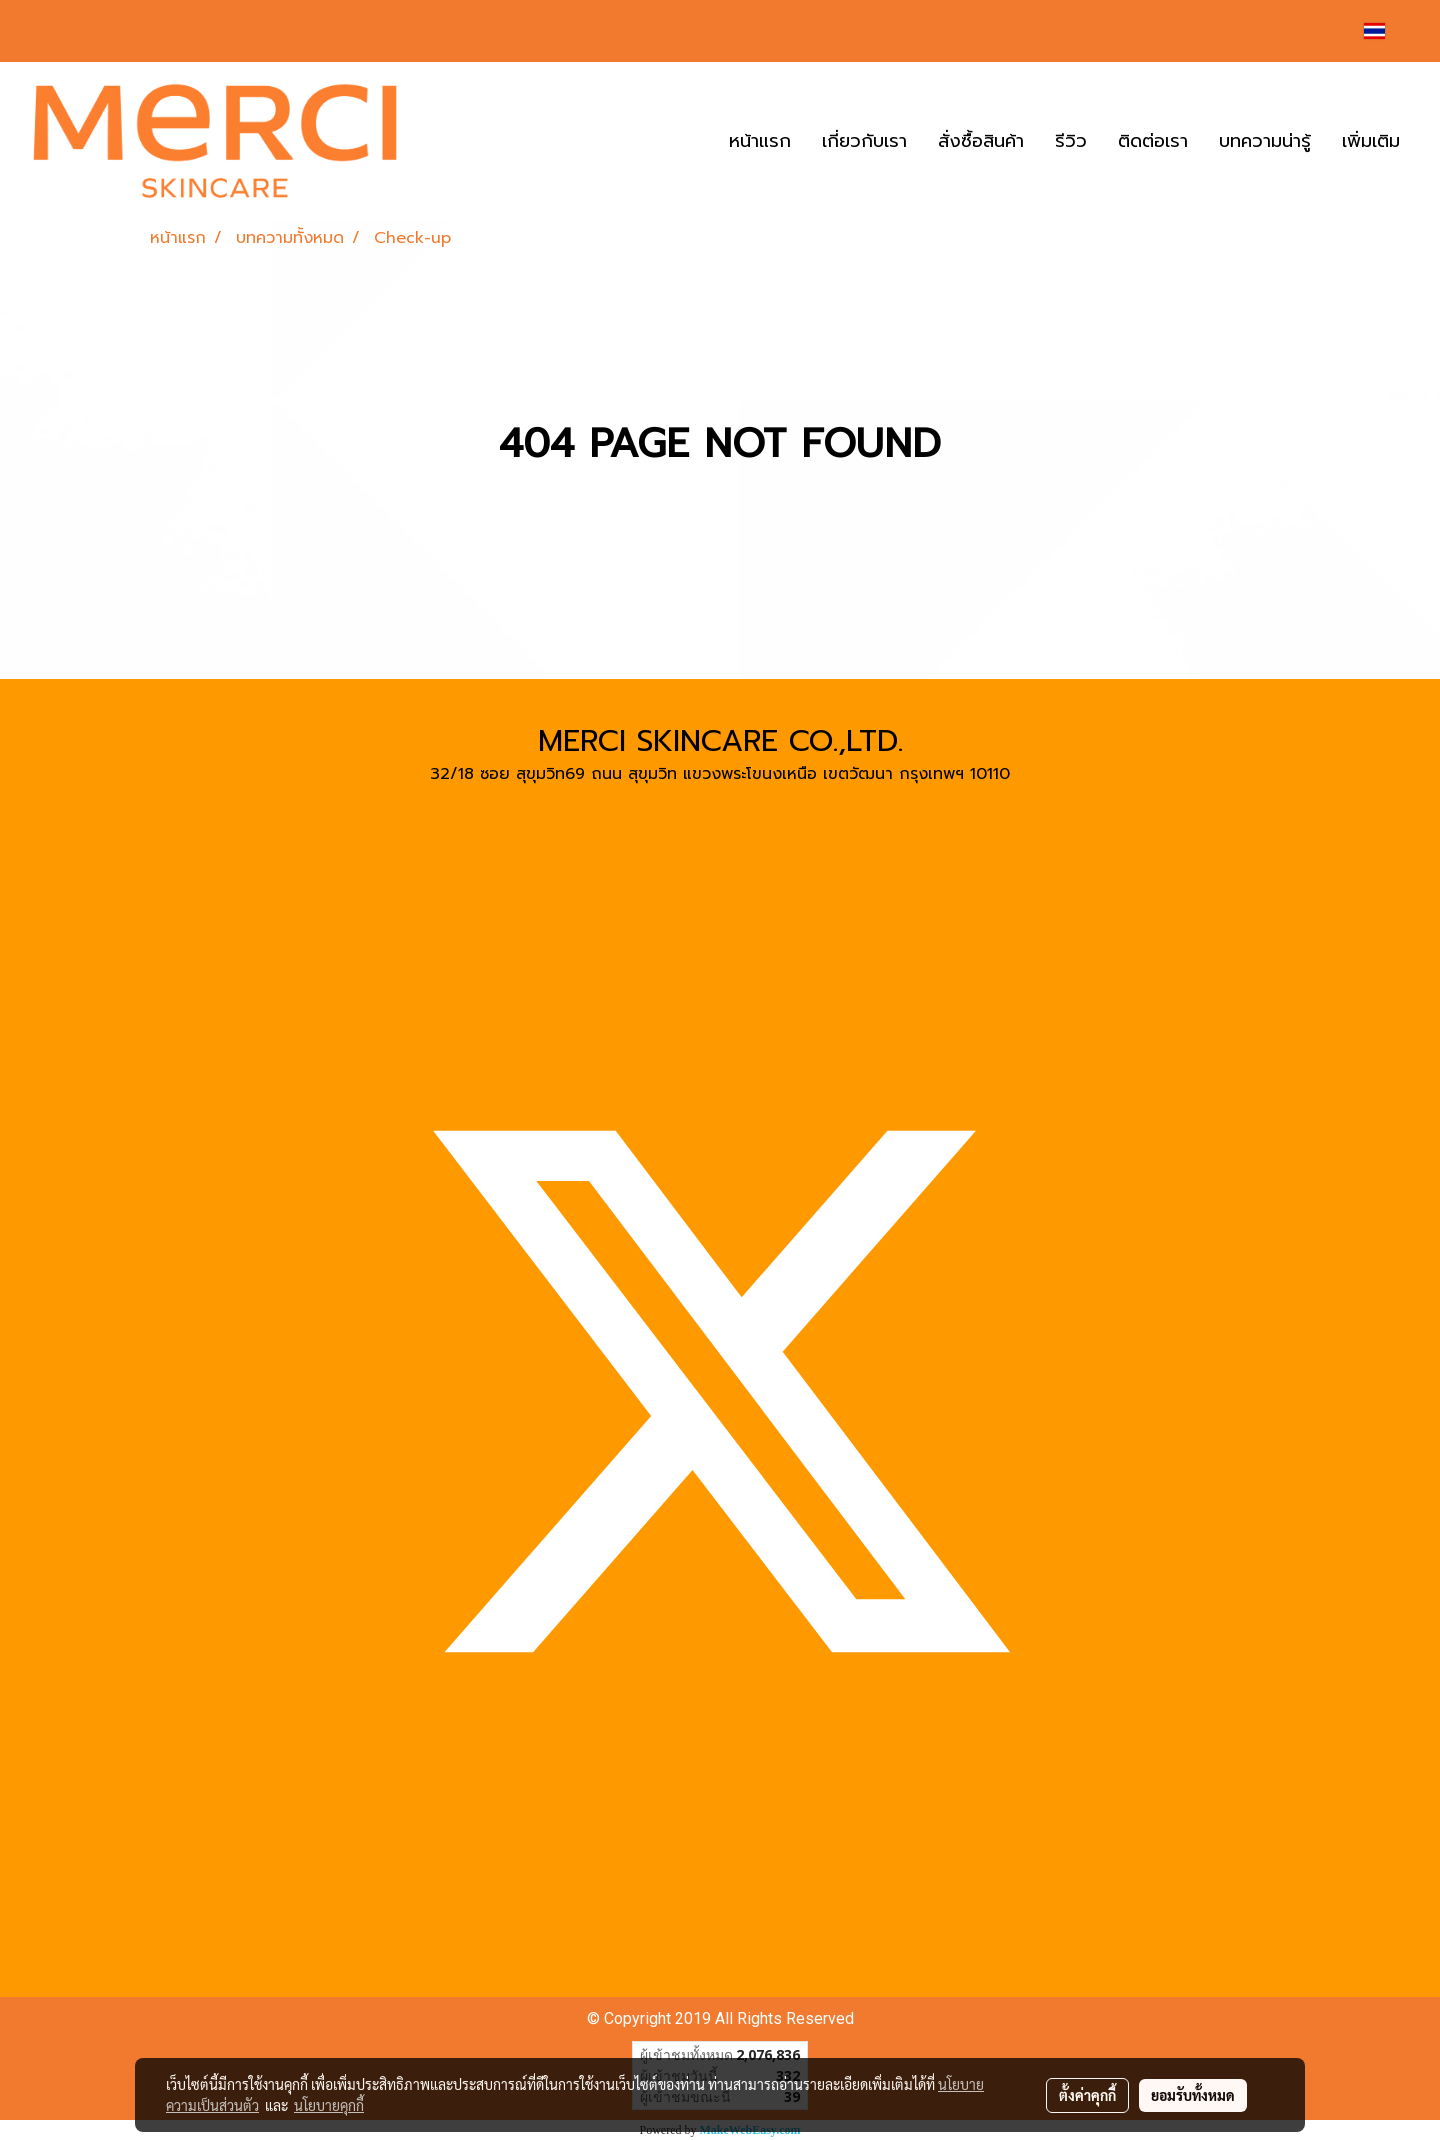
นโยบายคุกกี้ (329, 2105)
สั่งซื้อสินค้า (981, 141)
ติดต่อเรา (1153, 141)
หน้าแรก (760, 141)
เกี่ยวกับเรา (864, 141)
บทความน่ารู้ (1265, 141)
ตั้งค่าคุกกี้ (1087, 2095)
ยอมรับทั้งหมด (1193, 2095)
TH (1387, 30)
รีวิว (1071, 141)
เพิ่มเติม (1371, 141)
